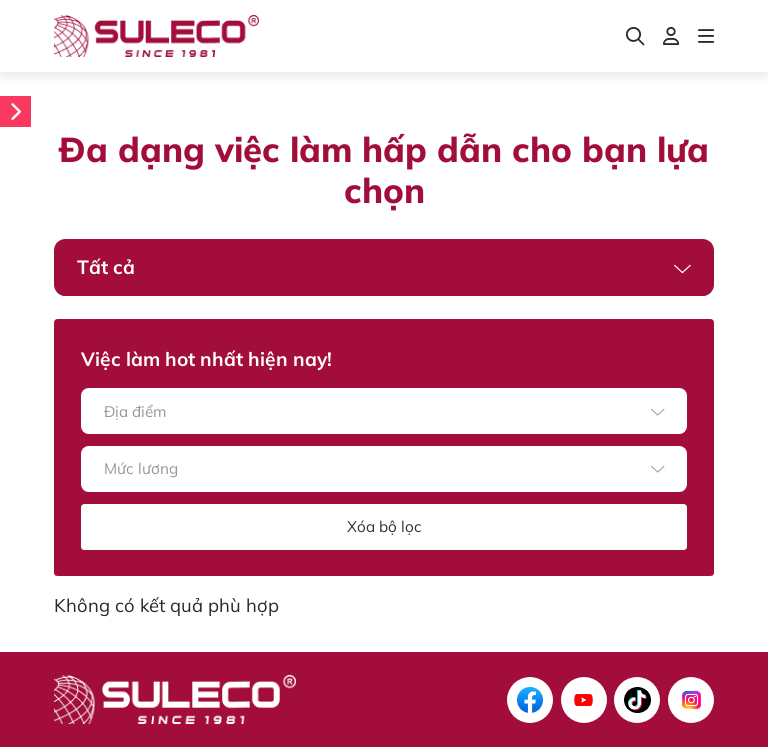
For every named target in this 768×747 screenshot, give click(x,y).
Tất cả (106, 267)
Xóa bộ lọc (384, 526)
